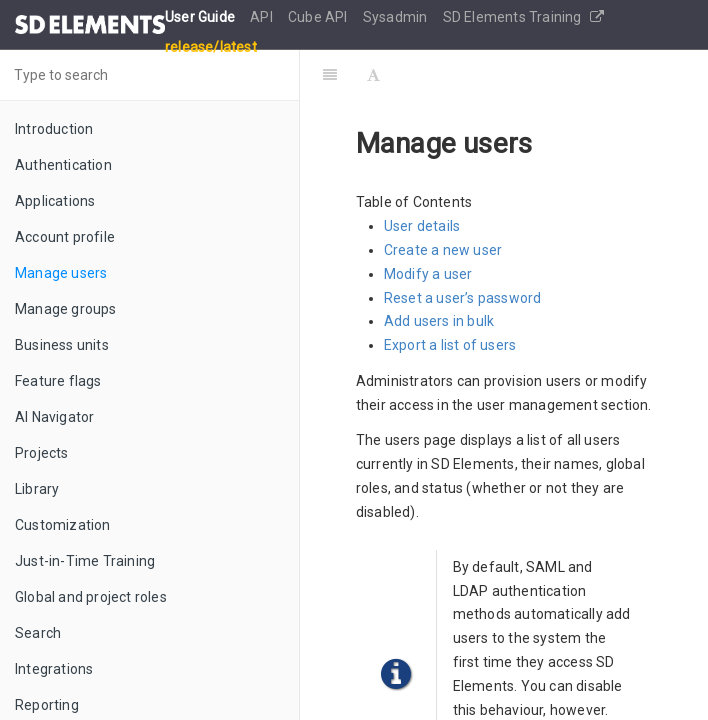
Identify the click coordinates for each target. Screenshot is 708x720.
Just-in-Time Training (85, 561)
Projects (42, 453)
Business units (62, 345)
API (263, 17)
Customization (63, 525)
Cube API (319, 17)
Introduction (54, 129)
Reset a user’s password (463, 298)
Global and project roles (91, 597)
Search (38, 633)
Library (37, 489)
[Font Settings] (373, 75)
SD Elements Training (523, 17)
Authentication (63, 165)
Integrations (54, 669)
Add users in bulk (439, 321)
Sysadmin (397, 17)
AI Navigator (54, 417)
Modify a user (428, 274)
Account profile (65, 237)
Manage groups (66, 309)
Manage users (61, 273)
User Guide (201, 17)
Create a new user (443, 250)
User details (422, 226)
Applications (55, 201)
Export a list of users (450, 345)
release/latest (211, 47)
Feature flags (58, 381)
